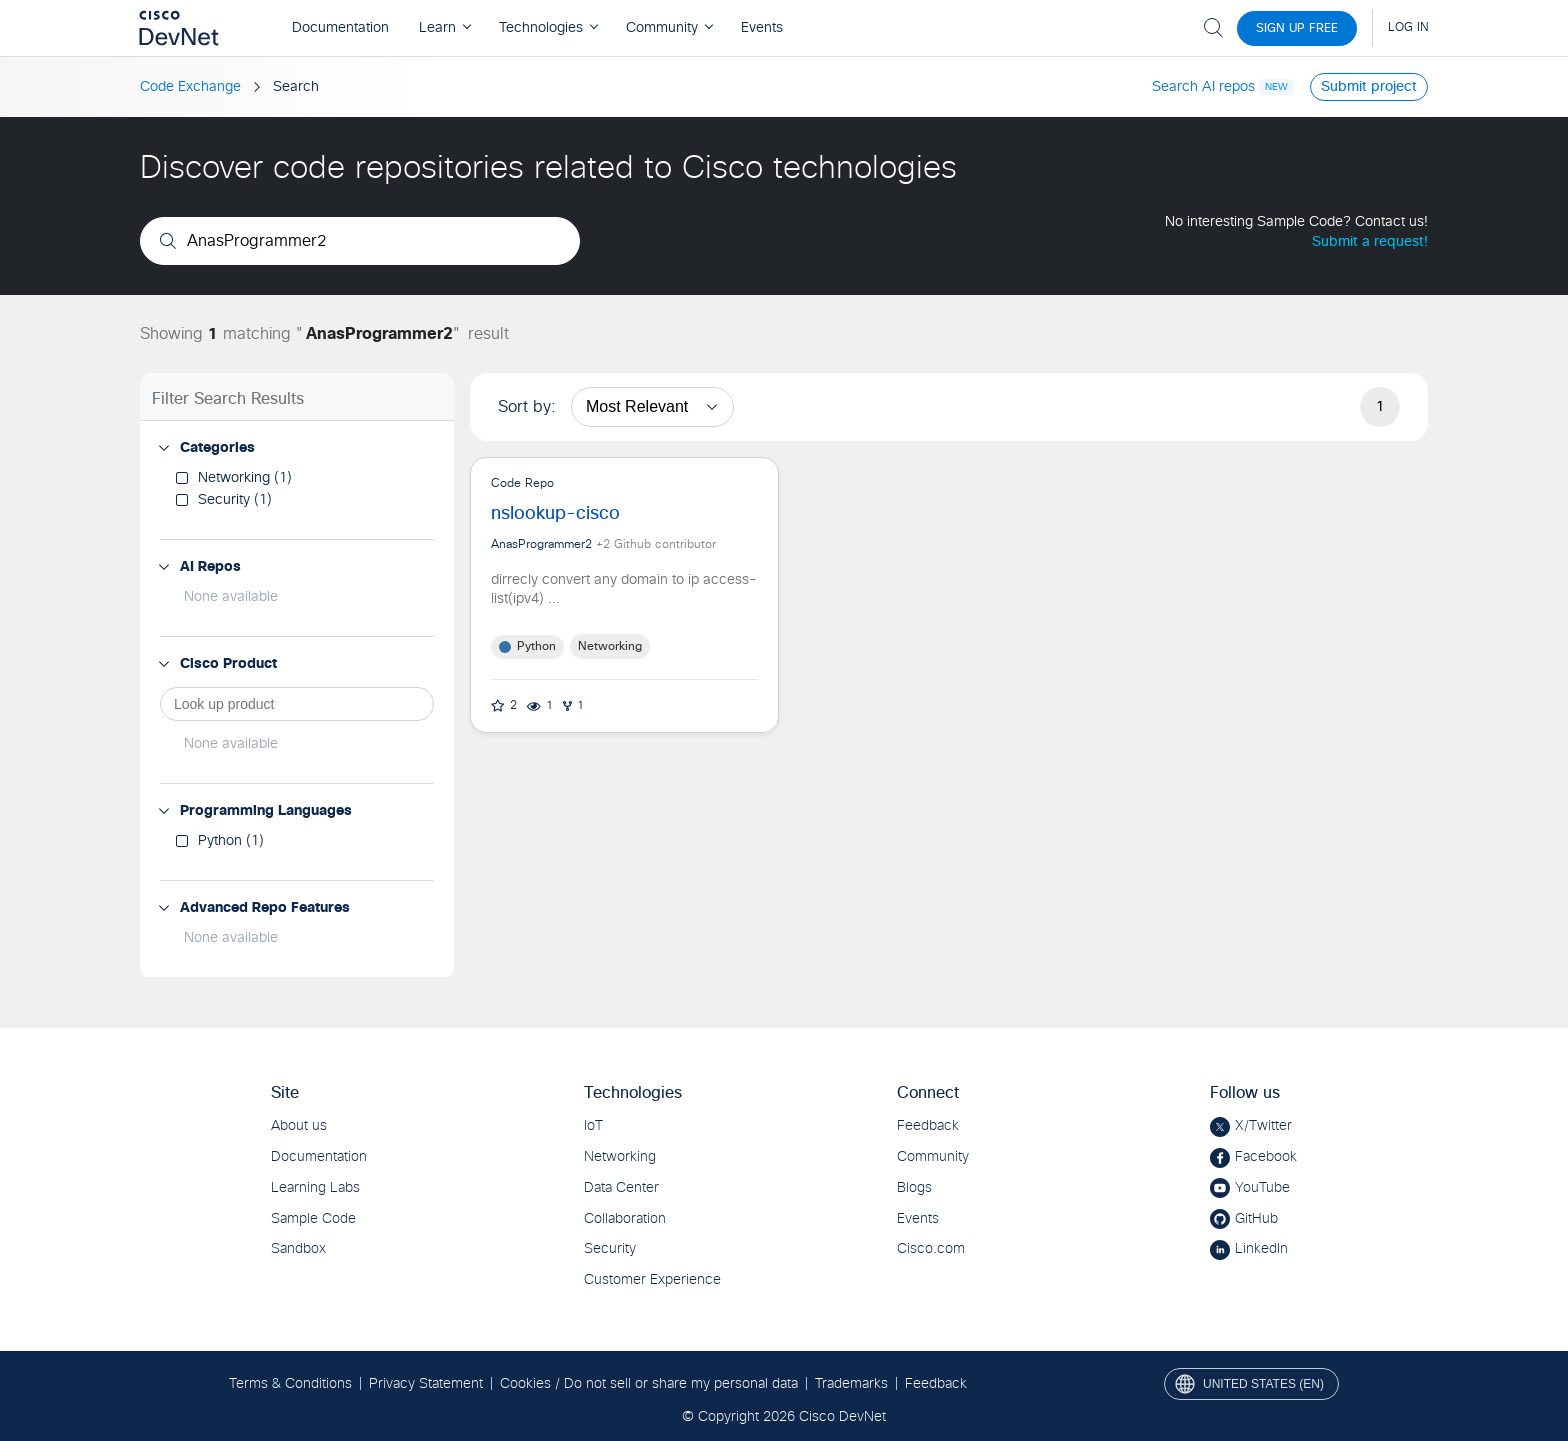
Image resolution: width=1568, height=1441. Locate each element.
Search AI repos (1203, 87)
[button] (164, 448)
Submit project (1369, 87)
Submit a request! (1370, 242)
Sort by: (527, 407)
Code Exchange (190, 87)
